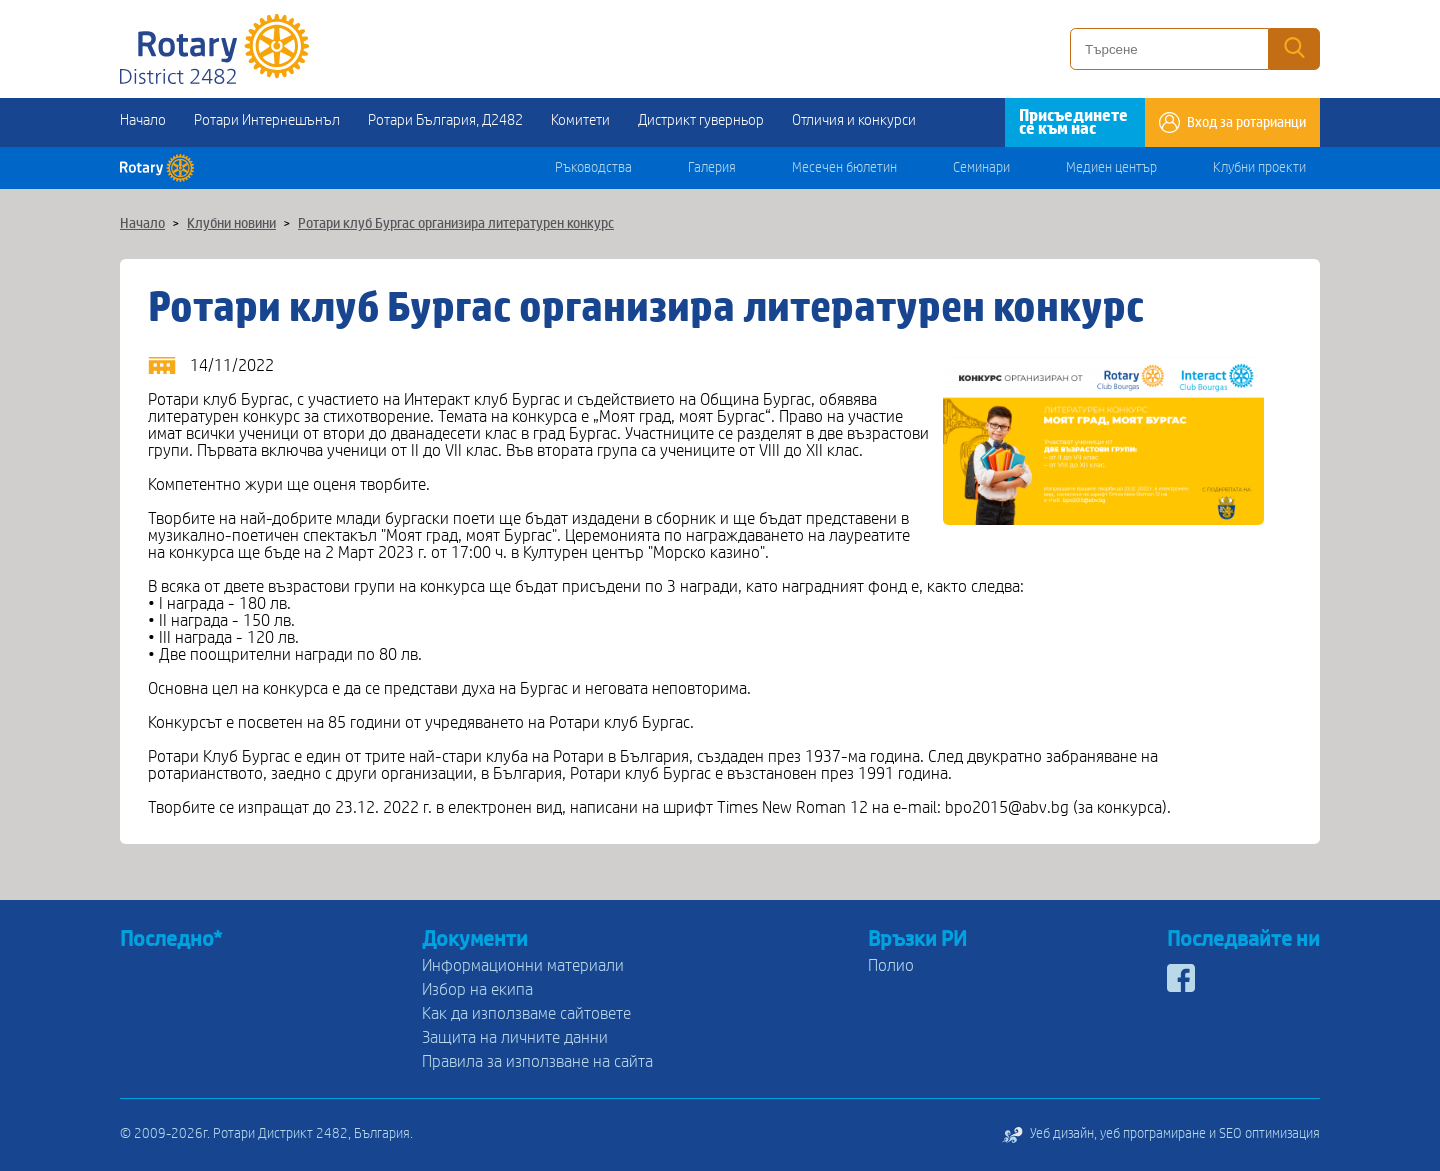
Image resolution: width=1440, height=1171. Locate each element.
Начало (143, 120)
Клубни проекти (1259, 168)
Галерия (712, 168)
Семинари (981, 168)
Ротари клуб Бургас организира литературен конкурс (456, 224)
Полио (891, 965)
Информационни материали (523, 965)
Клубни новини (231, 224)
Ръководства (593, 168)
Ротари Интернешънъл (267, 120)
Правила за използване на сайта (537, 1061)
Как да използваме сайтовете (526, 1013)
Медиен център (1111, 168)
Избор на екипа (477, 989)
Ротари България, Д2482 (445, 120)
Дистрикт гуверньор (701, 120)
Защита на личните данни (515, 1037)
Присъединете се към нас (1073, 122)
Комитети (580, 120)
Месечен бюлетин (844, 168)
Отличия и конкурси (854, 120)
